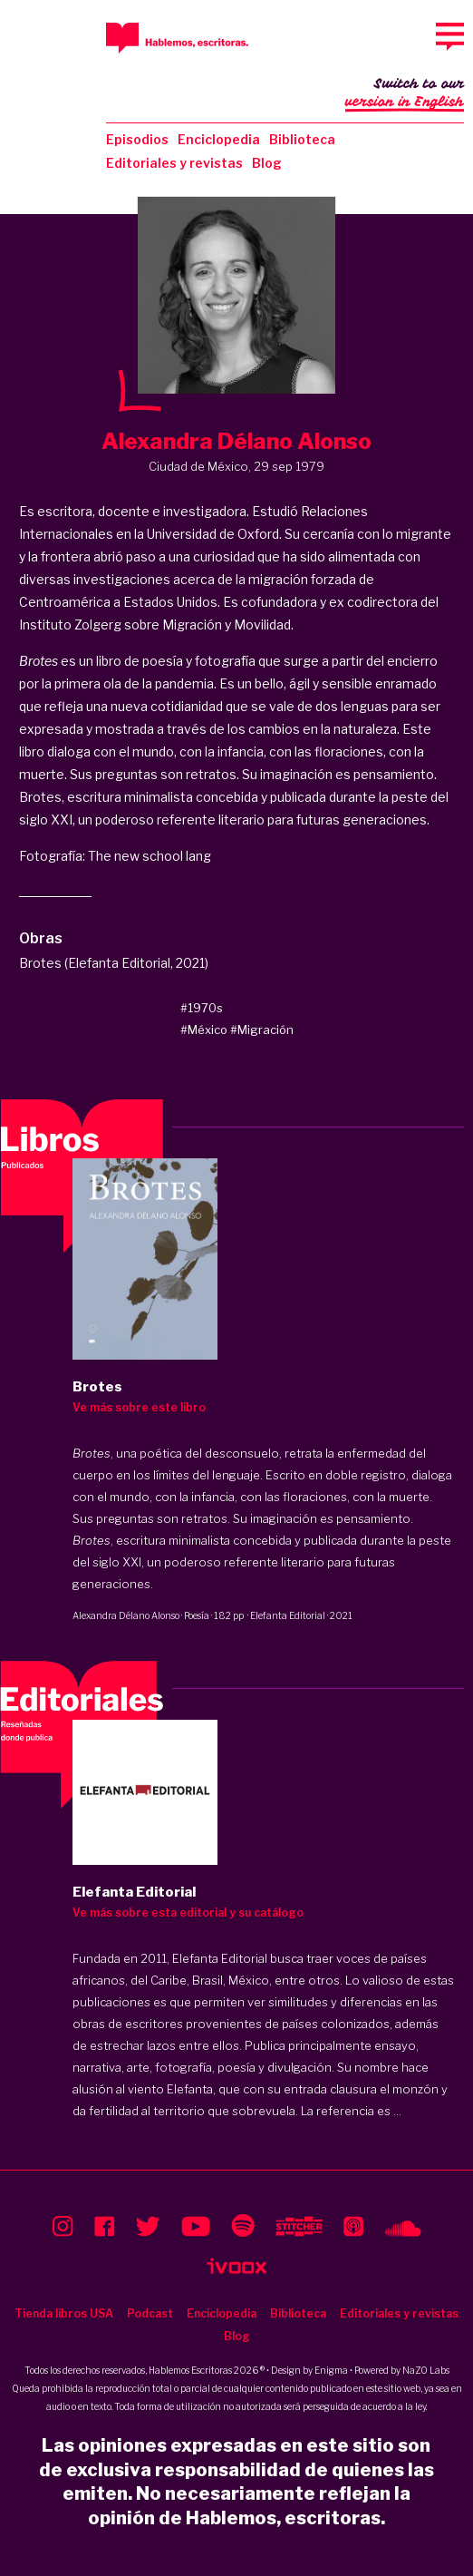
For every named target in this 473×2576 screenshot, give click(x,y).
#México (203, 1029)
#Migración (262, 1029)
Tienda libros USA (63, 2313)
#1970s (201, 1007)
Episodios (137, 139)
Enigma (331, 2370)
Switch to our (404, 94)
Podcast (150, 2313)
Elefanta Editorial (287, 1615)
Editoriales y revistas (174, 163)
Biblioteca (302, 139)
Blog (267, 163)
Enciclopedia (219, 139)
